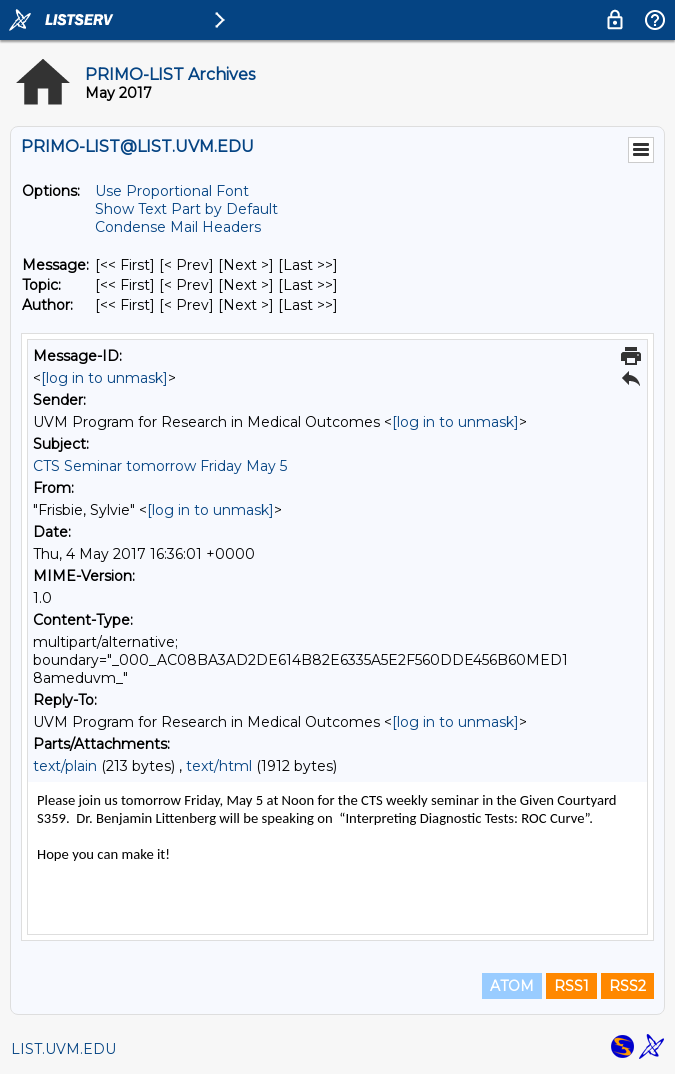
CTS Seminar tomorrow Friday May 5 (160, 466)
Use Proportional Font (172, 191)
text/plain (65, 766)
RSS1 (571, 986)
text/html (219, 766)
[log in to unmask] (104, 378)
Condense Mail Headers (178, 227)
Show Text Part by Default (186, 209)
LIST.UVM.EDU (63, 1049)
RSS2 (627, 986)
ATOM (512, 986)
